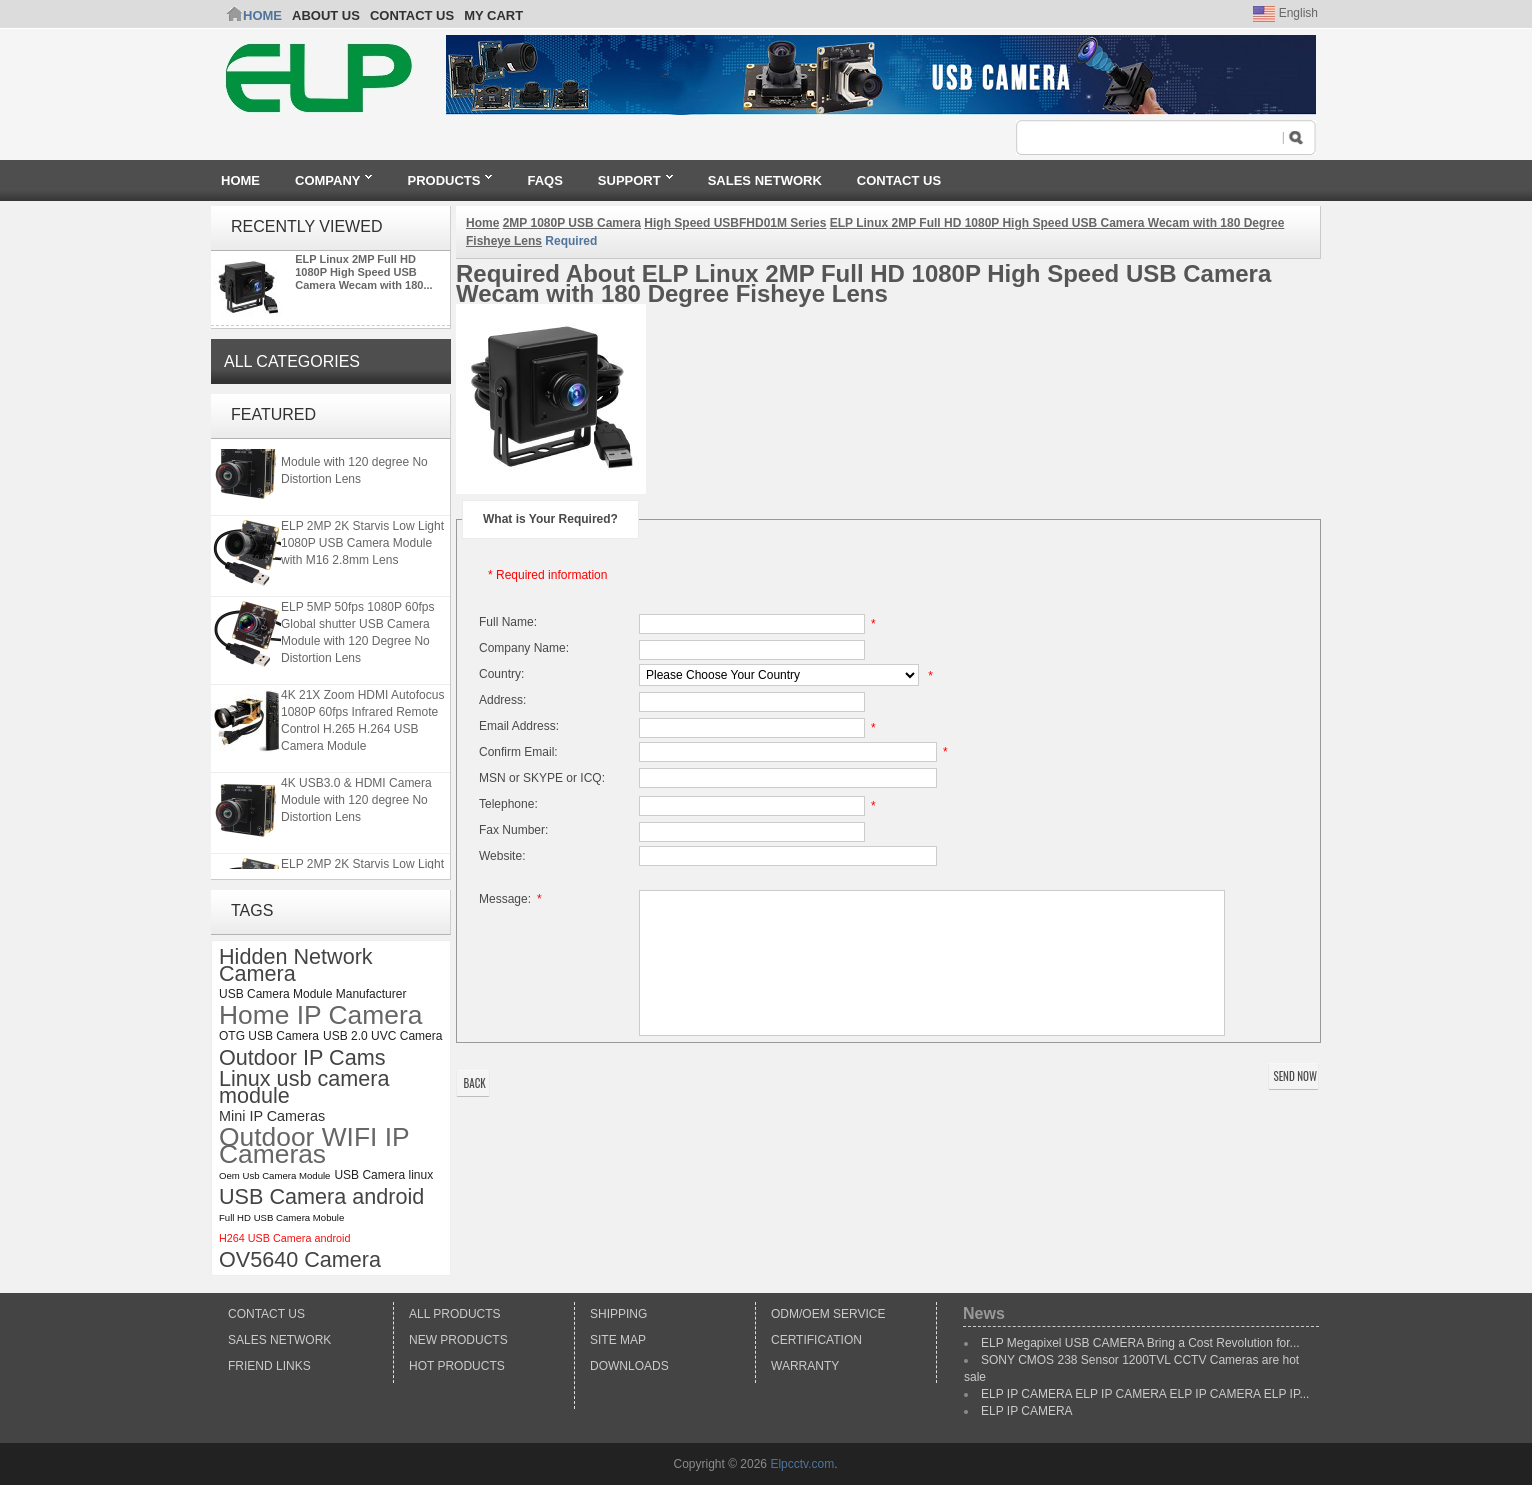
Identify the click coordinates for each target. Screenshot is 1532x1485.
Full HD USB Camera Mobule (281, 1217)
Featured (273, 414)
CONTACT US (412, 15)
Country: (501, 674)
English (1285, 13)
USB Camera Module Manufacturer (312, 994)
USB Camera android (321, 1196)
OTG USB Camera (269, 1036)
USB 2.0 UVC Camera (382, 1036)
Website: (502, 856)
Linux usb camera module (304, 1087)
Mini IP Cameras (272, 1116)
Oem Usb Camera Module (274, 1175)
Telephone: (508, 804)
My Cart (493, 15)
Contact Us (266, 1314)
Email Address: (519, 726)
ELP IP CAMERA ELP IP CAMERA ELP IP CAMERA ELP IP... (1145, 1394)
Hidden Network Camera (296, 965)
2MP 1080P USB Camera (572, 223)
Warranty (805, 1366)
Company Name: (524, 648)
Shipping (618, 1314)
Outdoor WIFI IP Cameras (314, 1146)
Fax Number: (513, 830)
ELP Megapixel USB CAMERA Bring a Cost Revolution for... (1140, 1343)
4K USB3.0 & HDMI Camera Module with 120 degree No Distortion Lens (356, 464)
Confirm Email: (518, 752)
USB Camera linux (383, 1175)
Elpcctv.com (802, 1464)
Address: (502, 700)
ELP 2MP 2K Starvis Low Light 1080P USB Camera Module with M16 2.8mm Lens (362, 545)
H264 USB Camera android (284, 1238)
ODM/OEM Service (828, 1314)
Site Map (618, 1340)
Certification (816, 1340)
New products (458, 1340)
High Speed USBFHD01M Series (735, 223)
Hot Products (457, 1366)
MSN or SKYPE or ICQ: (542, 778)
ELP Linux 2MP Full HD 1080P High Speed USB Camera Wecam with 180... (363, 272)
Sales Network (279, 1340)
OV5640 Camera (300, 1259)
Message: (513, 899)
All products (455, 1314)
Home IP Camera (320, 1015)
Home (262, 15)
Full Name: (508, 622)
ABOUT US (326, 15)
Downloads (629, 1366)
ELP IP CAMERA (1027, 1411)
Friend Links (269, 1366)
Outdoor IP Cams (302, 1057)
